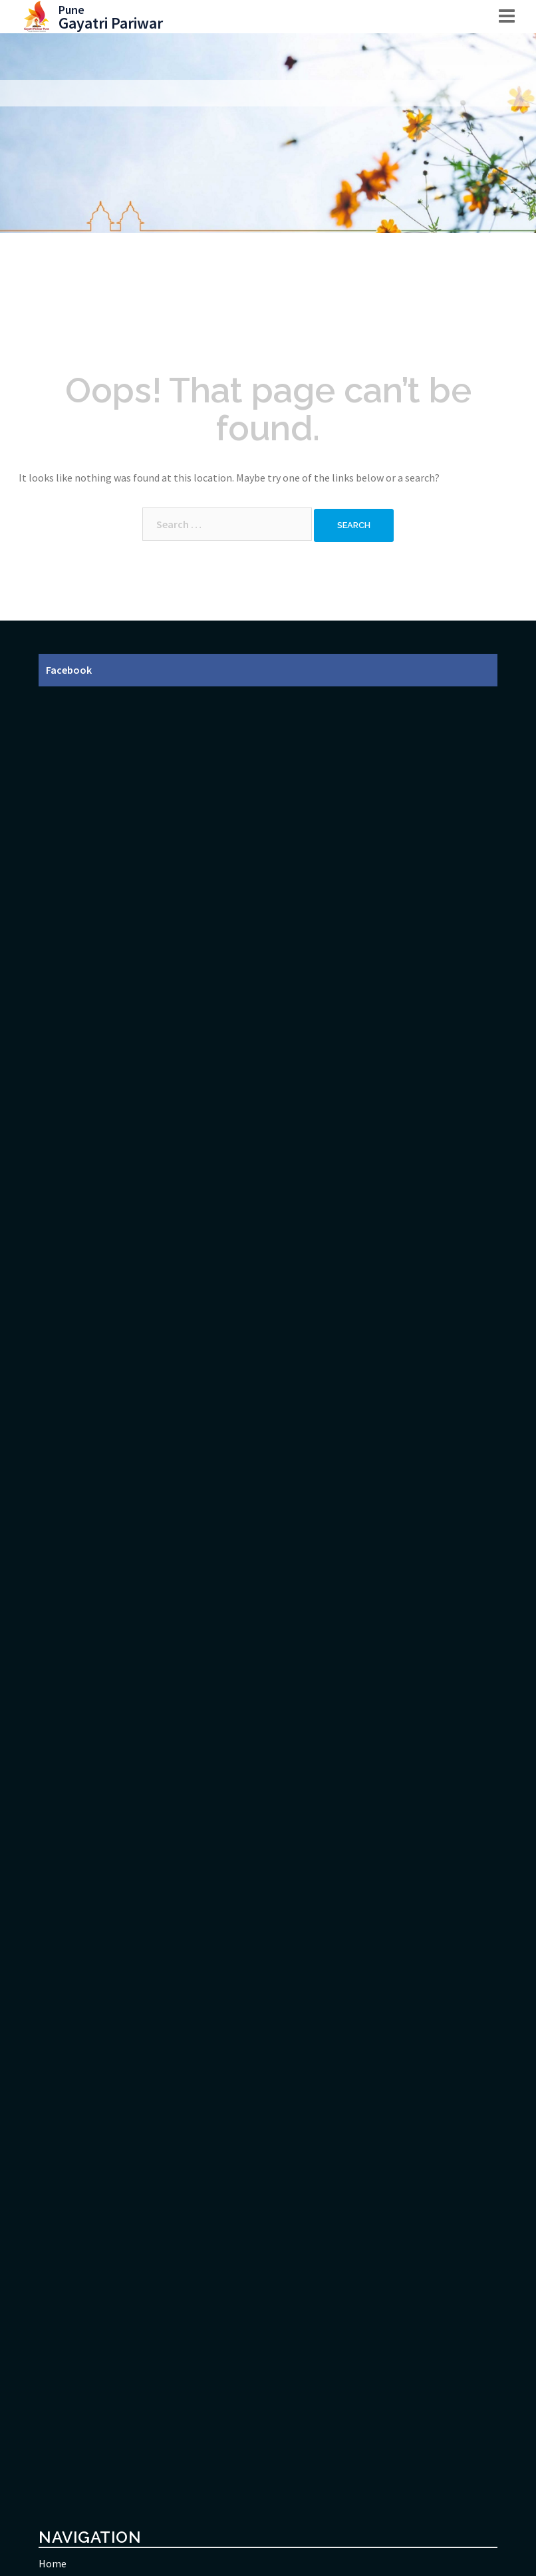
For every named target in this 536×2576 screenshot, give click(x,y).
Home (53, 2563)
